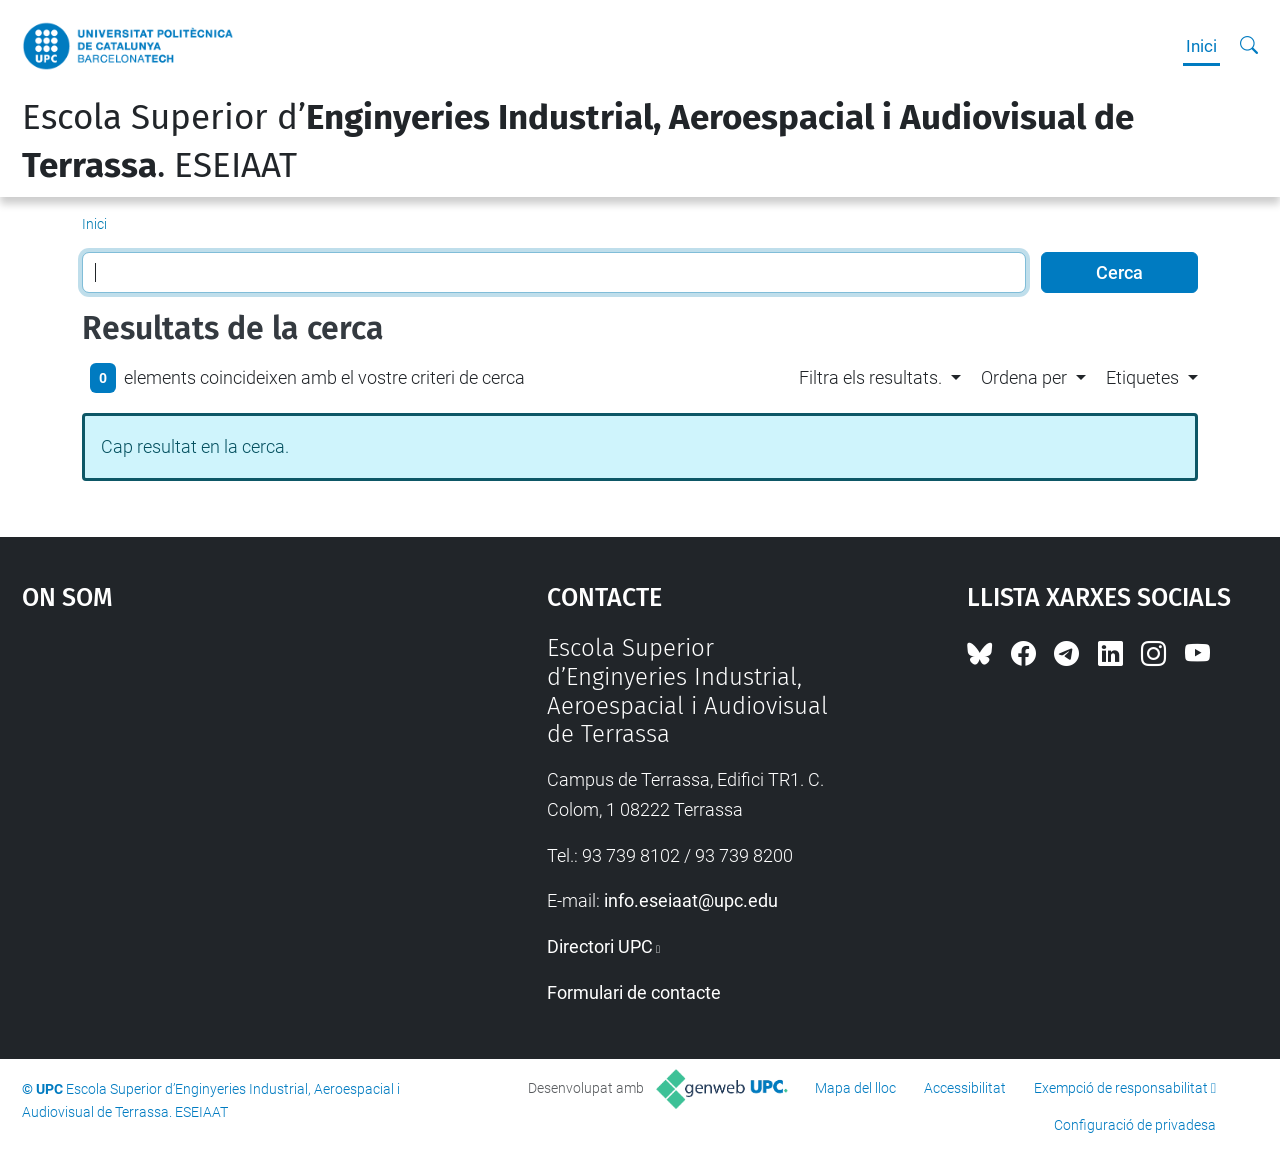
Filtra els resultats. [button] (870, 377)
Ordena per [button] (1024, 377)
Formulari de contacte (634, 992)
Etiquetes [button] (1142, 377)
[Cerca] (1249, 46)
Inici (1201, 46)
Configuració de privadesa (1135, 1125)
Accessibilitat (965, 1088)
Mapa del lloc (855, 1088)
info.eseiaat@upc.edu (691, 900)
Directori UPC (600, 946)
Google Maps (220, 784)
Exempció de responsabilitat (1121, 1088)
